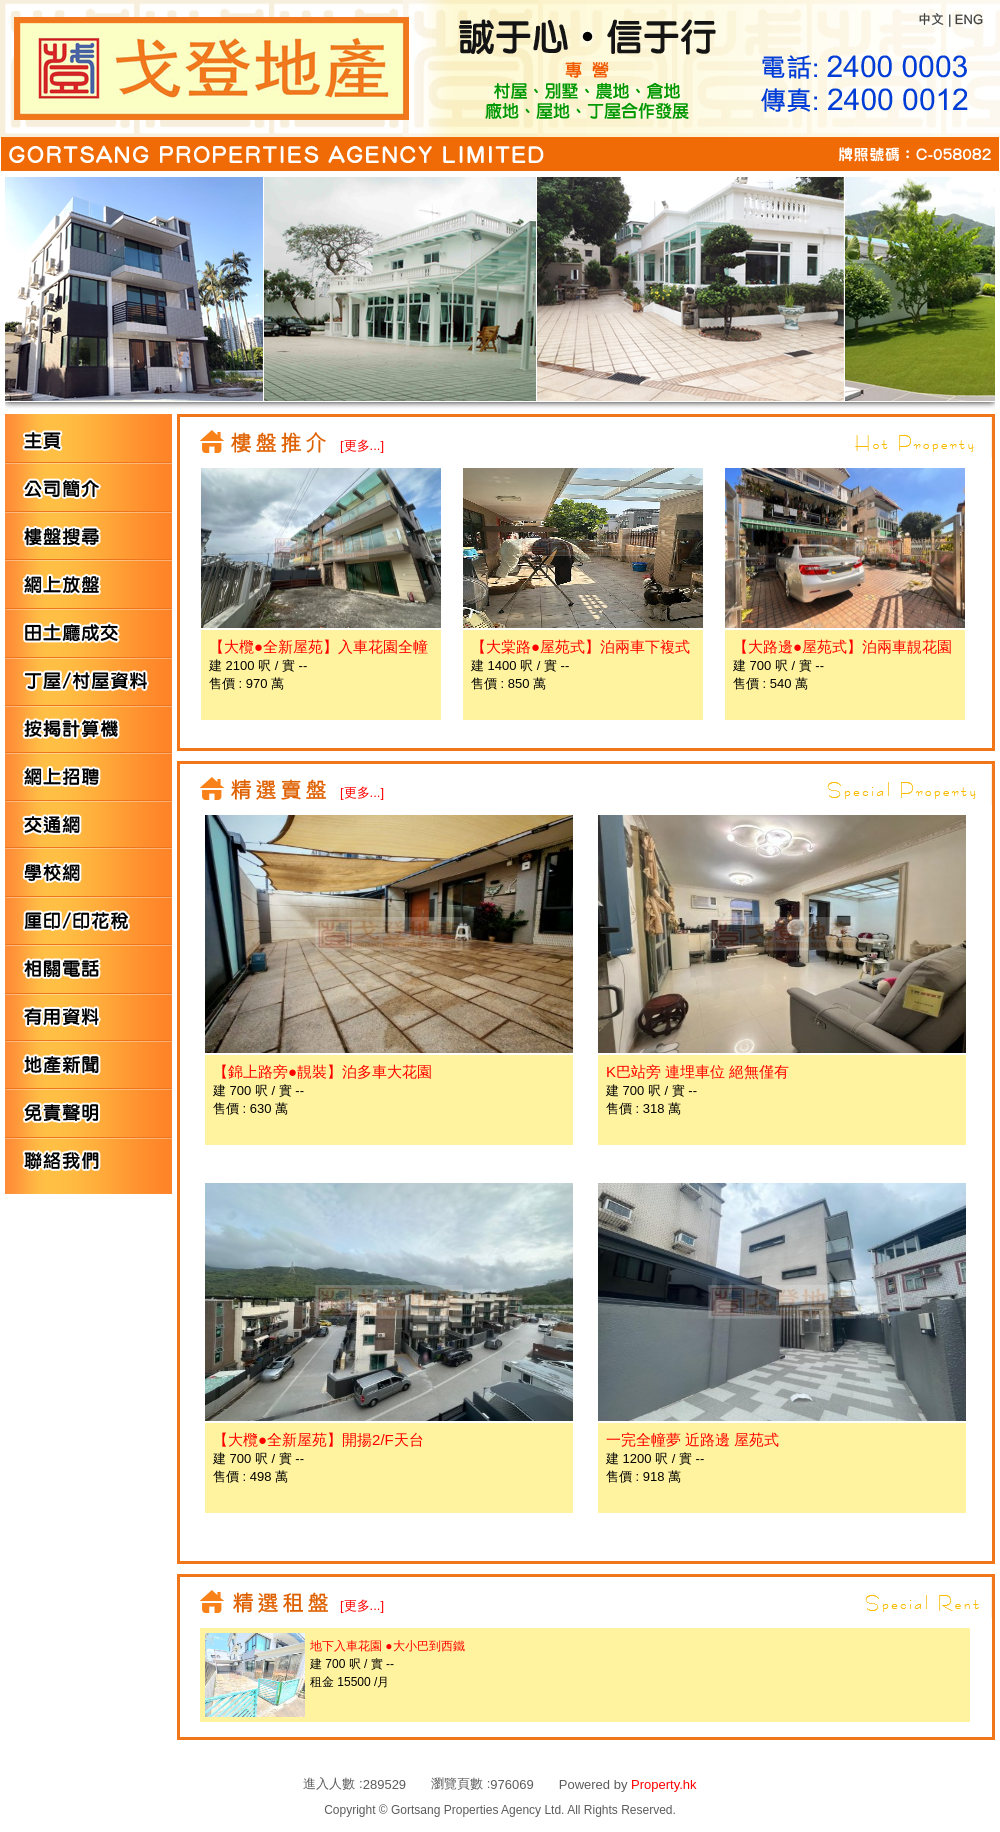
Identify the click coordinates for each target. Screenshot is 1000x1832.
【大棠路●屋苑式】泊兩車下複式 (580, 646)
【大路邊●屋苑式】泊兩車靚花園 (842, 646)
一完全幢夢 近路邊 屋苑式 (692, 1439)
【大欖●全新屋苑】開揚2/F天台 (318, 1439)
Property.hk (664, 1784)
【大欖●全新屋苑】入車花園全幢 (318, 646)
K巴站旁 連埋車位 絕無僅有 (697, 1071)
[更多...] (362, 445)
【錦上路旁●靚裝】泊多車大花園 (322, 1071)
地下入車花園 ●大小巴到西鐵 (387, 1646)
